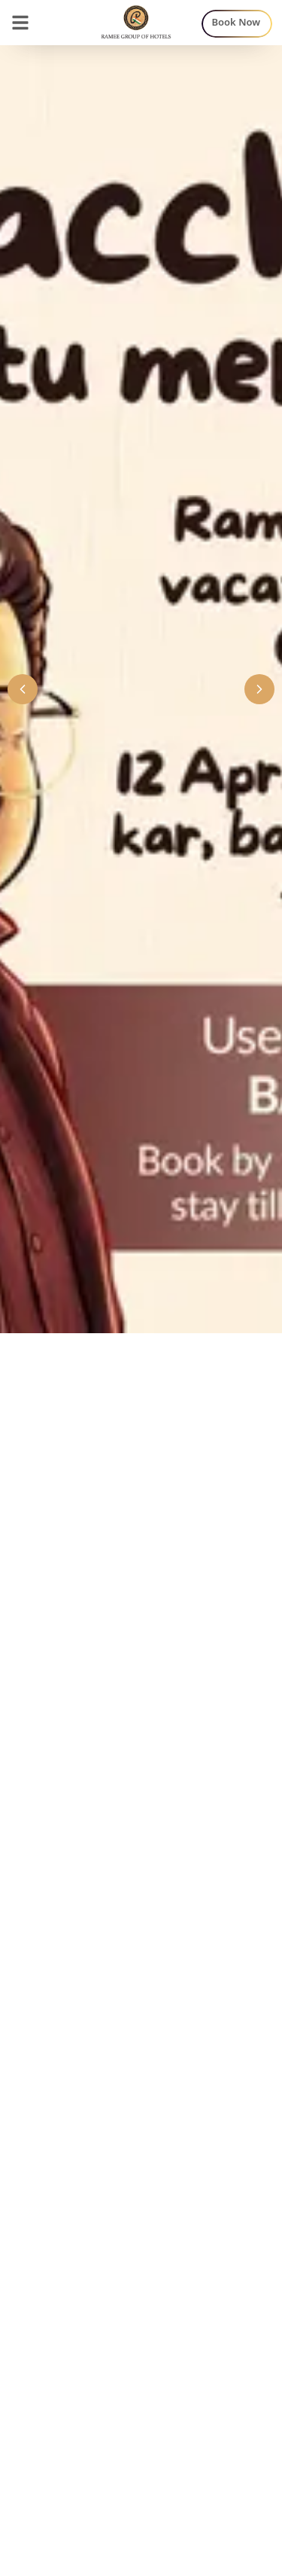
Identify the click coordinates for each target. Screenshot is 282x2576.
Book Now (236, 22)
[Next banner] (259, 689)
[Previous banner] (23, 689)
